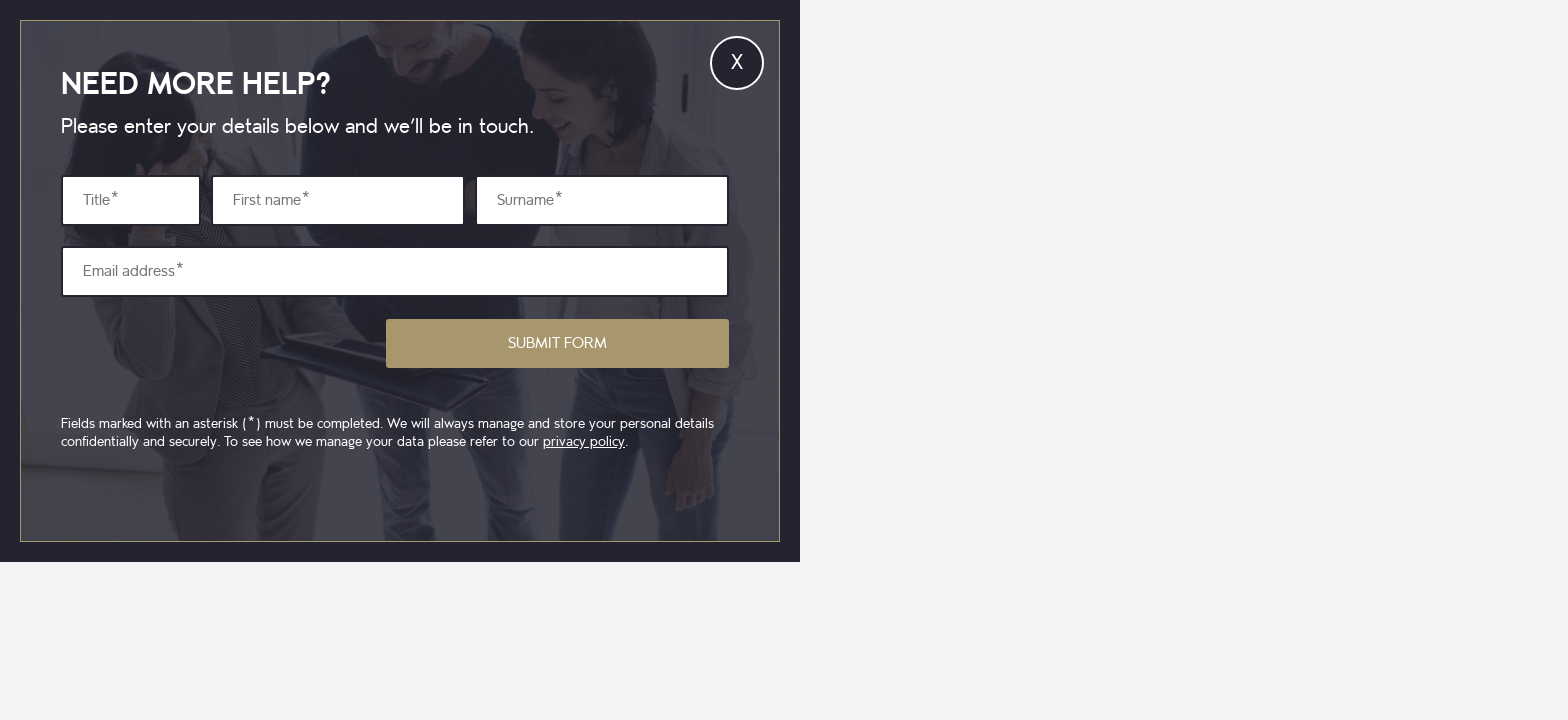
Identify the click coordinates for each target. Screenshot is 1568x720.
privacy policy (584, 442)
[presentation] (213, 356)
